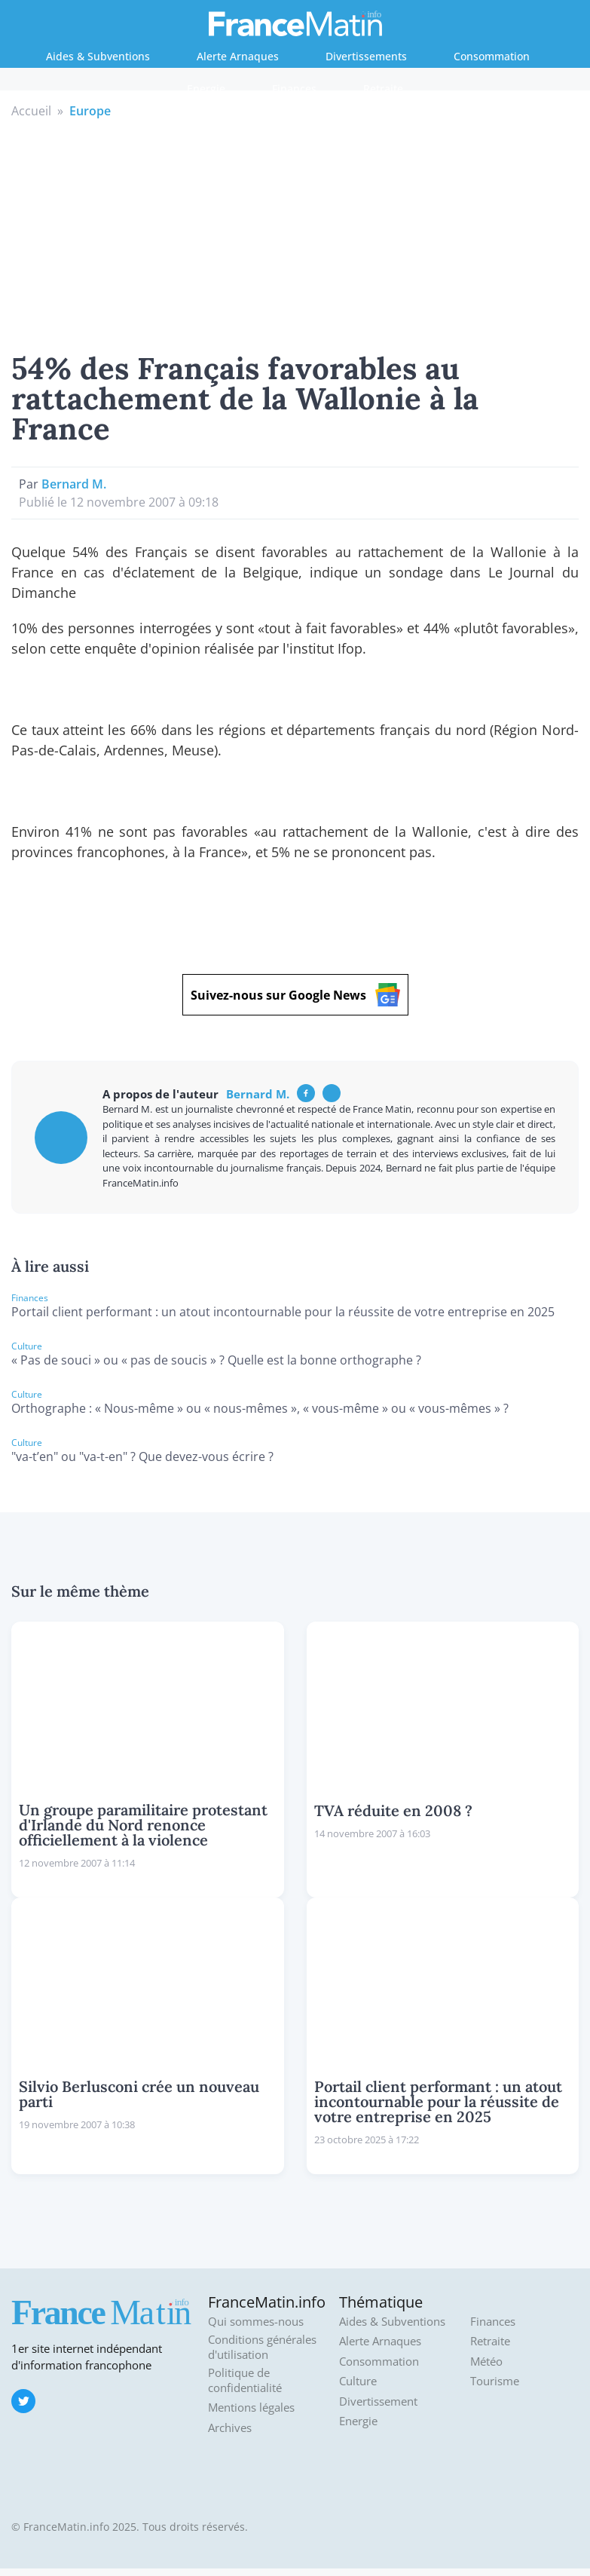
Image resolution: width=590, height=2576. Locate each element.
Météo (486, 2361)
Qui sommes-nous (256, 2321)
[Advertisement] (295, 232)
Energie (206, 88)
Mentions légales (251, 2407)
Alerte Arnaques (238, 56)
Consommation (492, 56)
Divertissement (378, 2401)
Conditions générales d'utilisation (262, 2347)
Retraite (383, 88)
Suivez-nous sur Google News (295, 994)
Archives (230, 2428)
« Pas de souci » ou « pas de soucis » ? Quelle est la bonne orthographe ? (216, 1360)
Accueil (31, 111)
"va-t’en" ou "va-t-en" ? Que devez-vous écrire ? (142, 1456)
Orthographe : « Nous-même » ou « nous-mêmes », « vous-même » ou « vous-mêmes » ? (260, 1408)
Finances (294, 88)
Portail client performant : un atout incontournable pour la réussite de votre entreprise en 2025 (283, 1311)
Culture (358, 2381)
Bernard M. (73, 484)
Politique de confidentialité (245, 2380)
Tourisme (494, 2381)
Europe (90, 111)
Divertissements (366, 56)
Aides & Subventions (98, 56)
